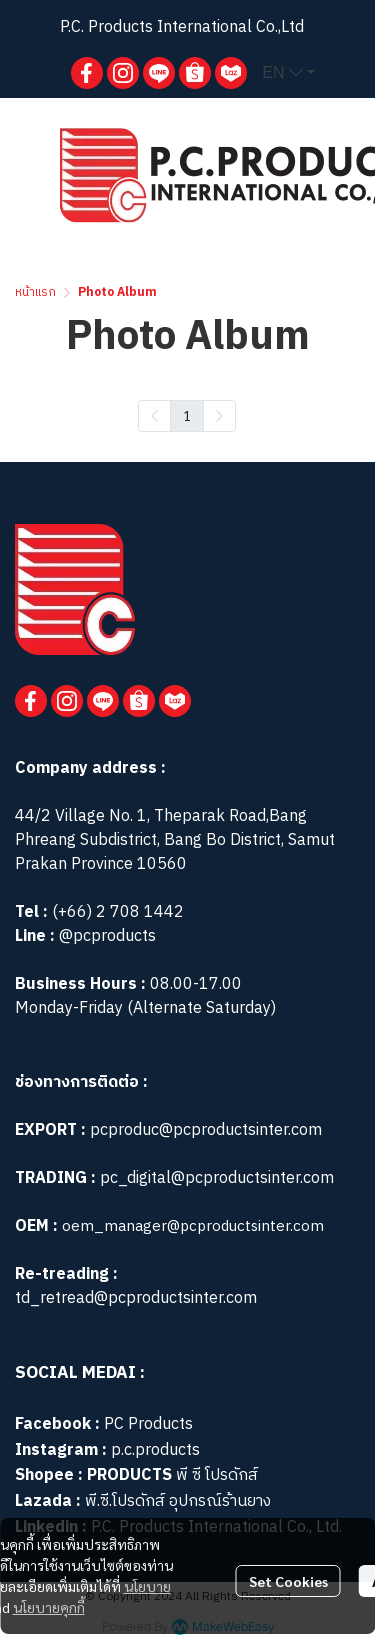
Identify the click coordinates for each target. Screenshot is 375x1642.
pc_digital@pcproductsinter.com (217, 1178)
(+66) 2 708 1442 (118, 912)
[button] (288, 73)
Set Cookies (288, 1581)
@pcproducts (105, 936)
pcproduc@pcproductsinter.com (206, 1130)
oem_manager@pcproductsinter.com (193, 1226)
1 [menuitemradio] (187, 415)
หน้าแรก (35, 292)
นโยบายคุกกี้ (49, 1607)
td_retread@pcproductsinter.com (136, 1298)
